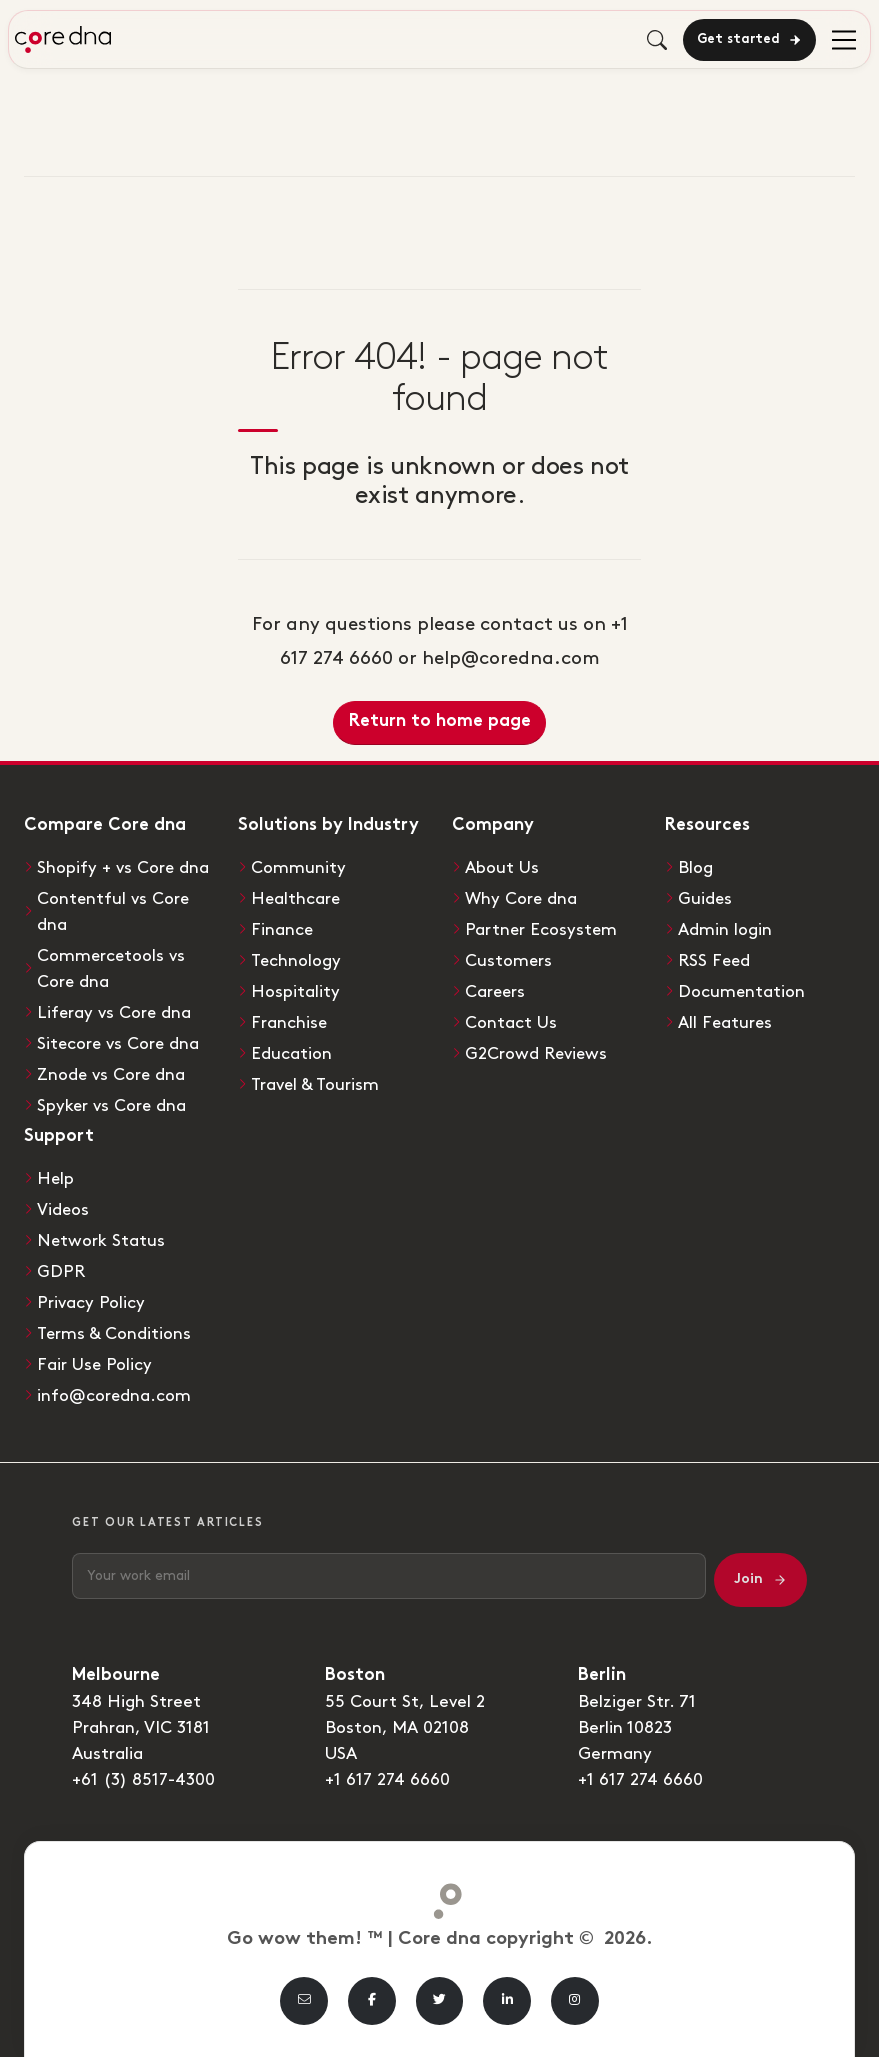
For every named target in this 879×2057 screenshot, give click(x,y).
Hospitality (295, 992)
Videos (63, 1210)
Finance (282, 930)
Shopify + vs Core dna (124, 868)
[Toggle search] (657, 39)
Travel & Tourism (315, 1085)
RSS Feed (715, 961)
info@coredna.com (114, 1396)
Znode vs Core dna (112, 1075)
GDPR (61, 1272)
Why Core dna (521, 899)
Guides (705, 899)
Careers (496, 992)
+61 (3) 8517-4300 (144, 1780)
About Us (502, 868)
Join (760, 1580)
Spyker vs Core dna (112, 1106)
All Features (726, 1023)
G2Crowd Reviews (537, 1054)
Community (298, 868)
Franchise (289, 1023)
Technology (296, 961)
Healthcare (296, 899)
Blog (695, 868)
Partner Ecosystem (542, 930)
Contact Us (511, 1023)
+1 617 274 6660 (389, 1780)
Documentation (742, 992)
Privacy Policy (91, 1303)
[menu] (844, 40)
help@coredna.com (511, 658)
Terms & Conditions (114, 1334)
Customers (509, 961)
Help (56, 1179)
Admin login (725, 930)
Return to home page (440, 722)
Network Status (101, 1241)
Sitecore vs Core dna (119, 1044)
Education (291, 1054)
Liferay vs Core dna (115, 1013)
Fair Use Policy (95, 1365)
